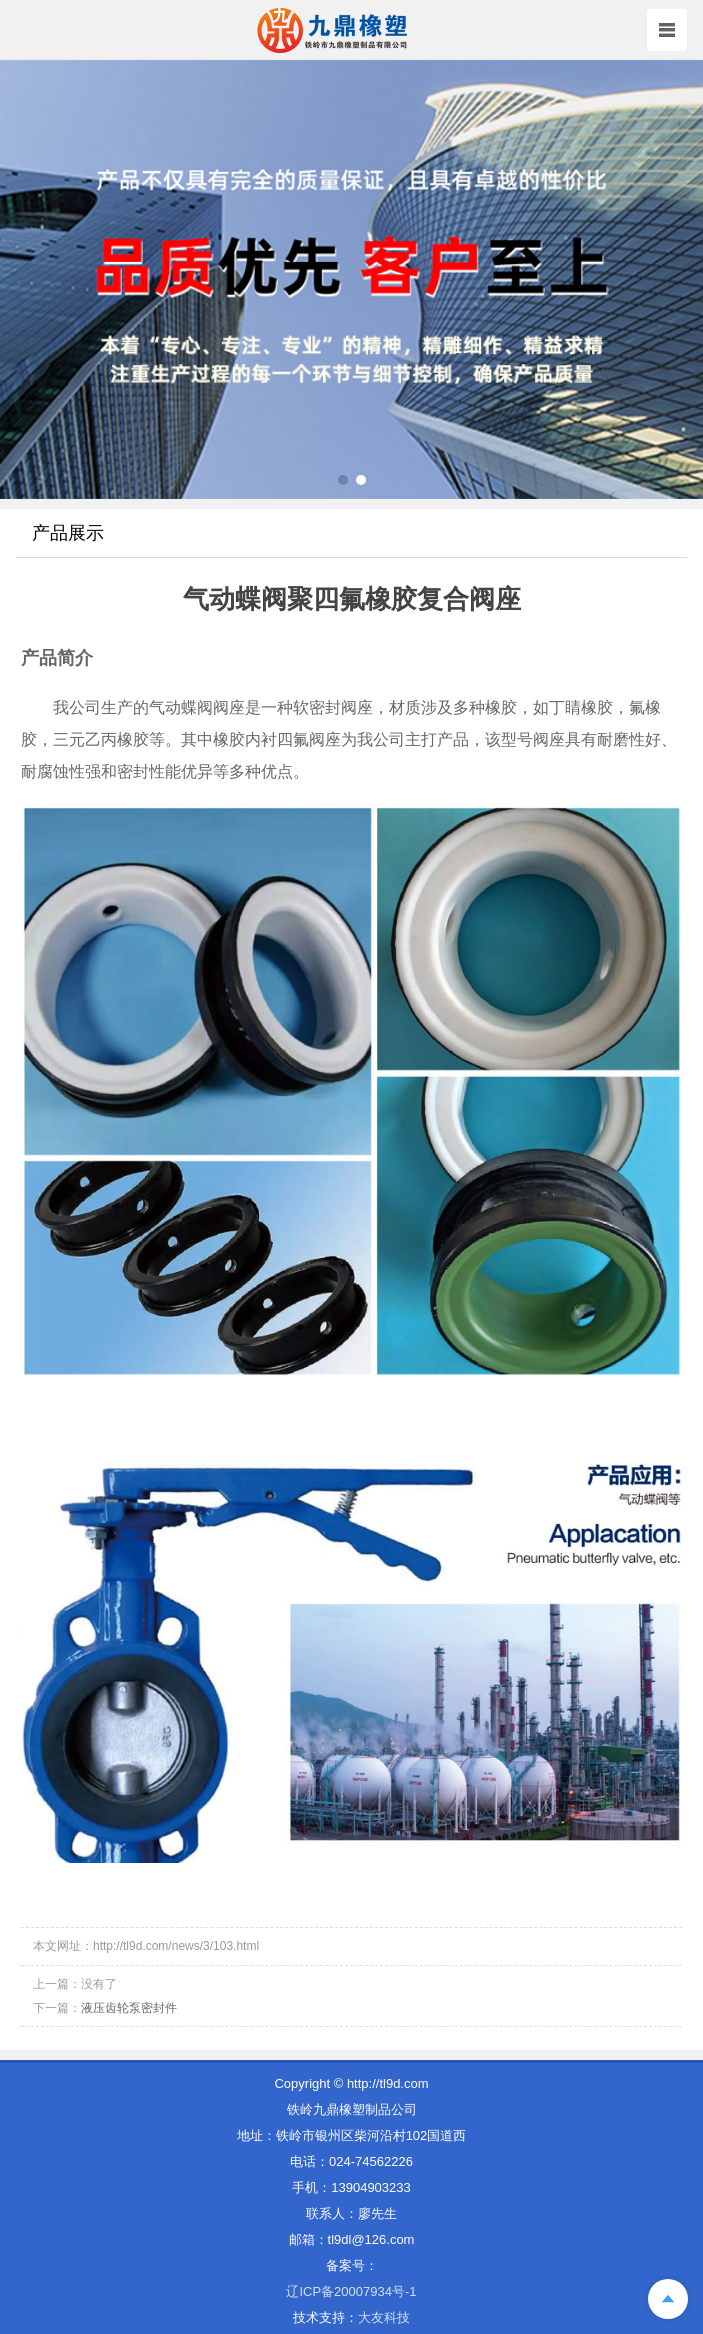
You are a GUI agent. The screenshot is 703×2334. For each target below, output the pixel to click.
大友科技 (384, 2317)
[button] (343, 480)
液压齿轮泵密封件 (129, 2008)
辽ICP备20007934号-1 (351, 2291)
